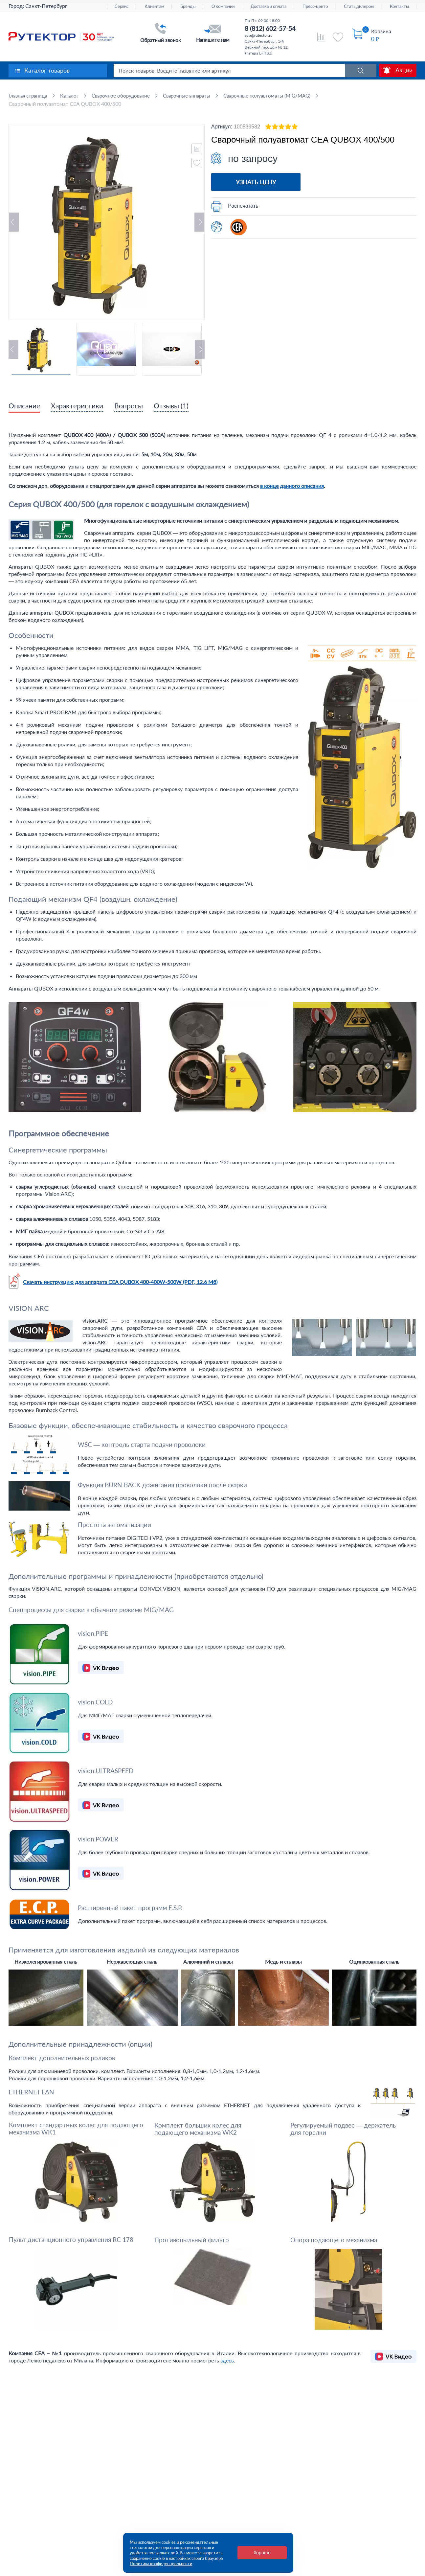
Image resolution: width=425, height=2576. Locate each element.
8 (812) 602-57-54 (270, 28)
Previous (14, 222)
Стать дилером (359, 6)
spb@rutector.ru (259, 35)
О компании (223, 6)
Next (199, 222)
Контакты (399, 6)
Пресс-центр (315, 6)
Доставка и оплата (268, 6)
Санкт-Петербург (46, 6)
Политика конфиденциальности (161, 2563)
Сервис (121, 6)
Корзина (381, 31)
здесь (227, 2361)
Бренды (187, 6)
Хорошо (262, 2552)
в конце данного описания (292, 486)
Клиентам (154, 6)
